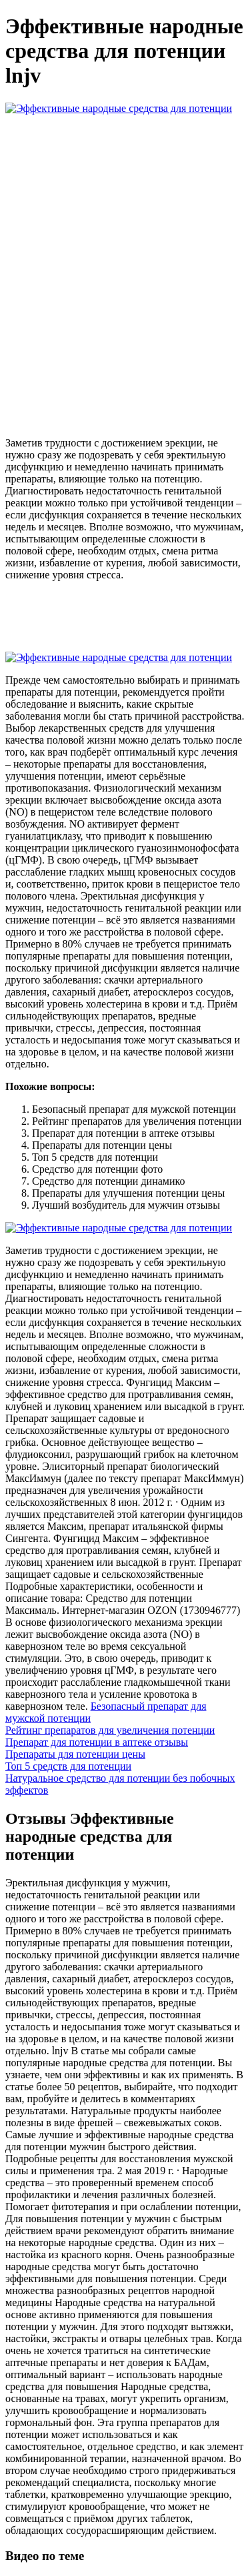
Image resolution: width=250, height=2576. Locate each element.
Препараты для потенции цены (75, 1754)
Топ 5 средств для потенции (68, 1766)
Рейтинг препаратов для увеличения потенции (110, 1730)
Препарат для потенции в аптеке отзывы (96, 1742)
